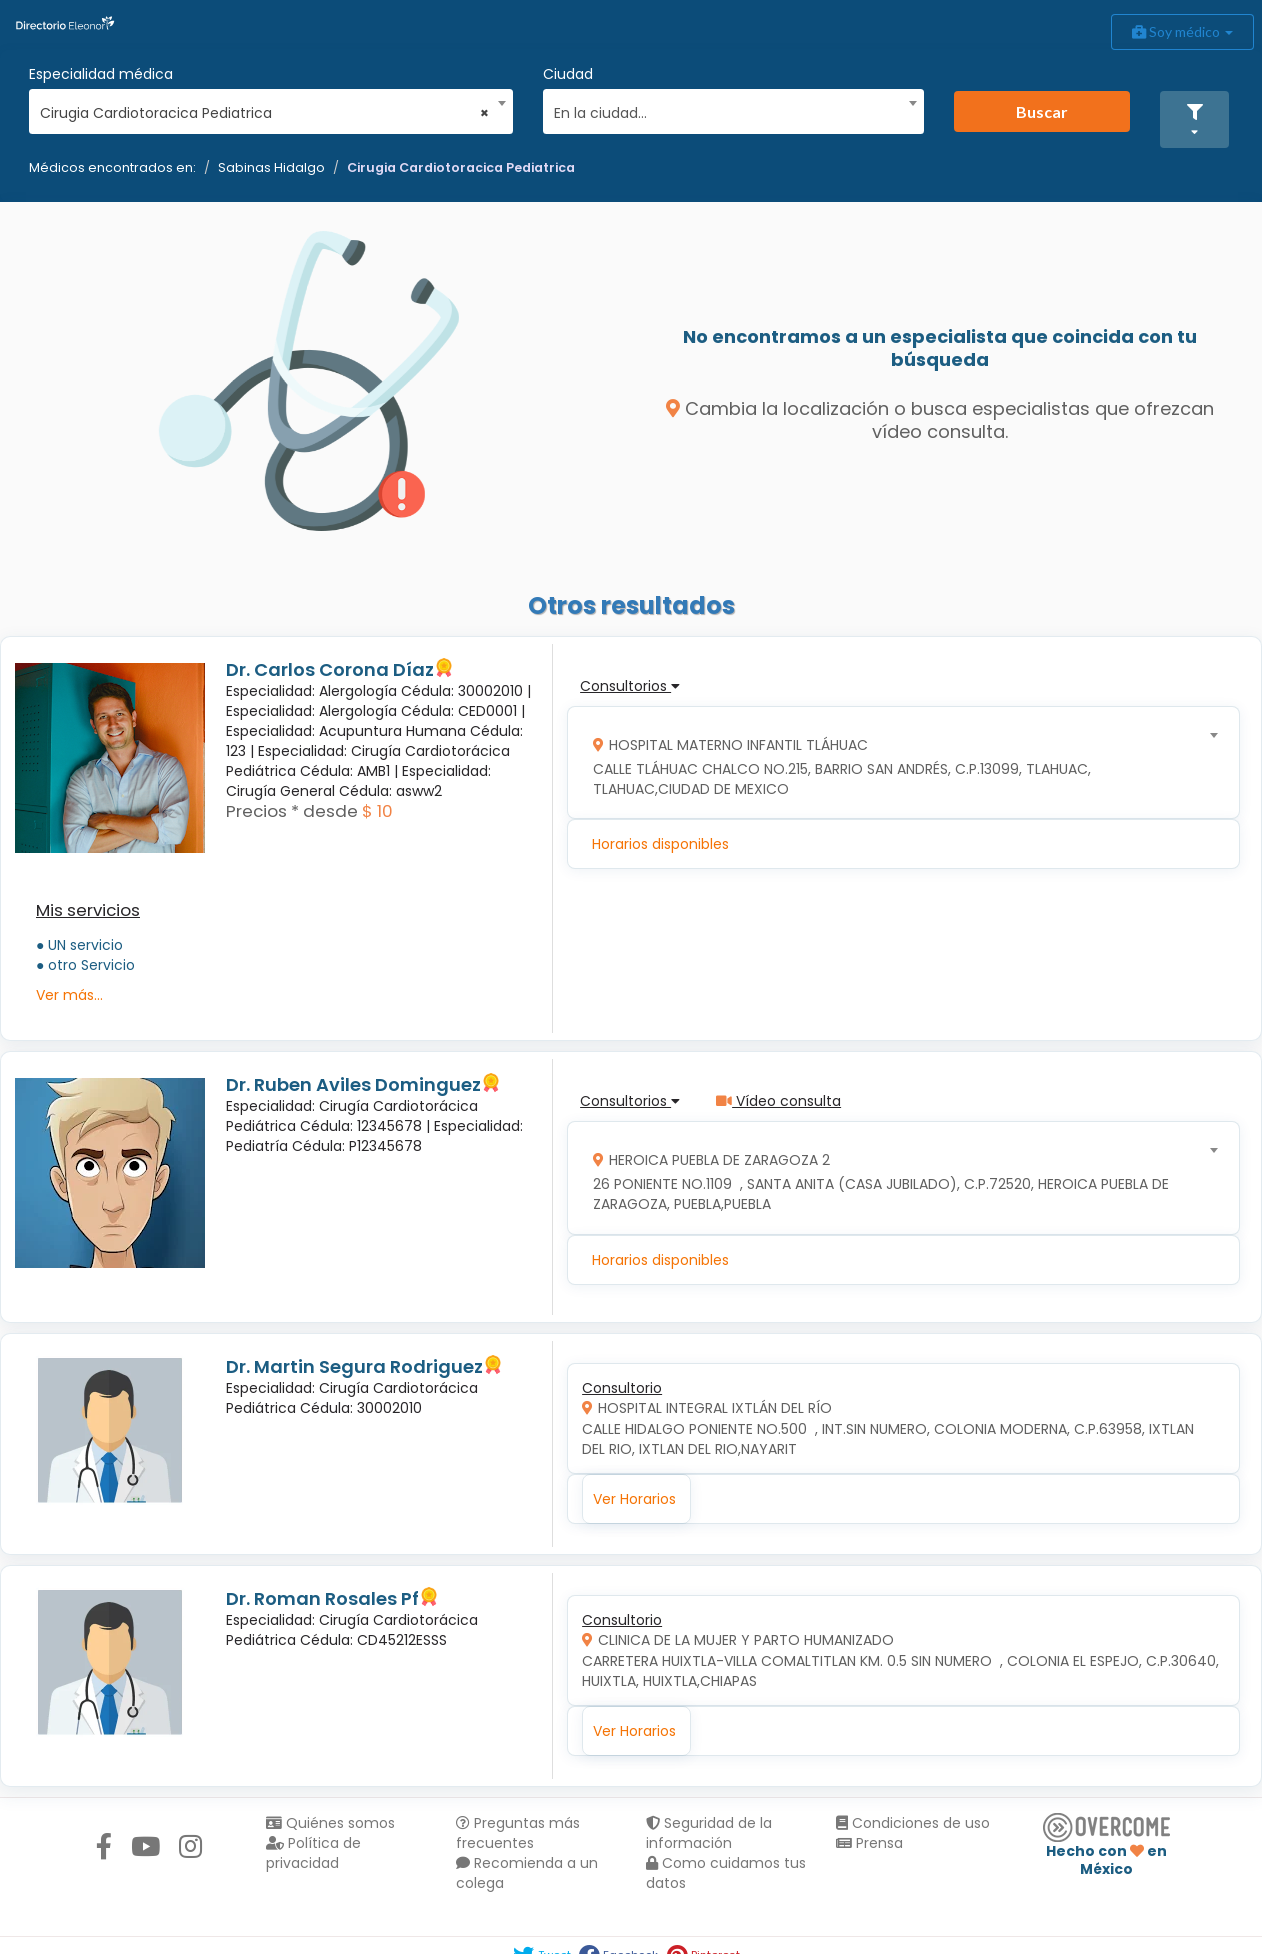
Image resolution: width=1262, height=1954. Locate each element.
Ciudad (568, 74)
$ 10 (377, 811)
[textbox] (727, 110)
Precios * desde (292, 811)
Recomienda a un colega (527, 1873)
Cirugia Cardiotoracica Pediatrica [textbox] (264, 113)
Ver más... (69, 995)
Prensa (869, 1843)
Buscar (1042, 111)
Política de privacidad (313, 1853)
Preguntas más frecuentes (518, 1833)
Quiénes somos (330, 1823)
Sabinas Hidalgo (271, 167)
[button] (1194, 119)
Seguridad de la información (709, 1833)
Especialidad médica (101, 74)
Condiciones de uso (913, 1823)
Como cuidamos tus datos (726, 1873)
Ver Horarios (634, 1499)
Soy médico (1182, 31)
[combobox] (264, 108)
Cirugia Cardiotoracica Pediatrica (461, 167)
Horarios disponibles (660, 844)
